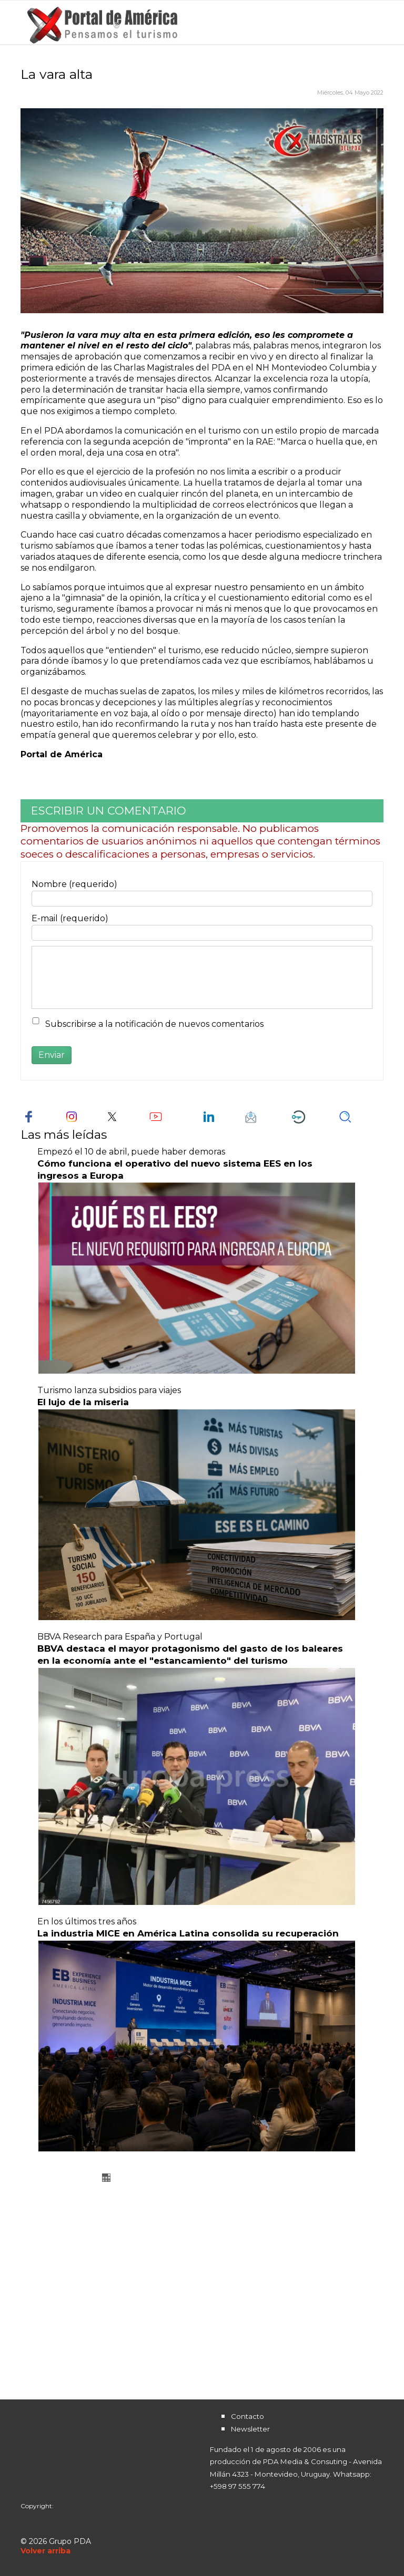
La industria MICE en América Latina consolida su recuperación (188, 1933)
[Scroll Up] (45, 2551)
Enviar (51, 1055)
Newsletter (250, 2429)
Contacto (247, 2416)
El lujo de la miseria (83, 1402)
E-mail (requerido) (70, 918)
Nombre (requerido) (74, 884)
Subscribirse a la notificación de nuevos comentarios (154, 1024)
